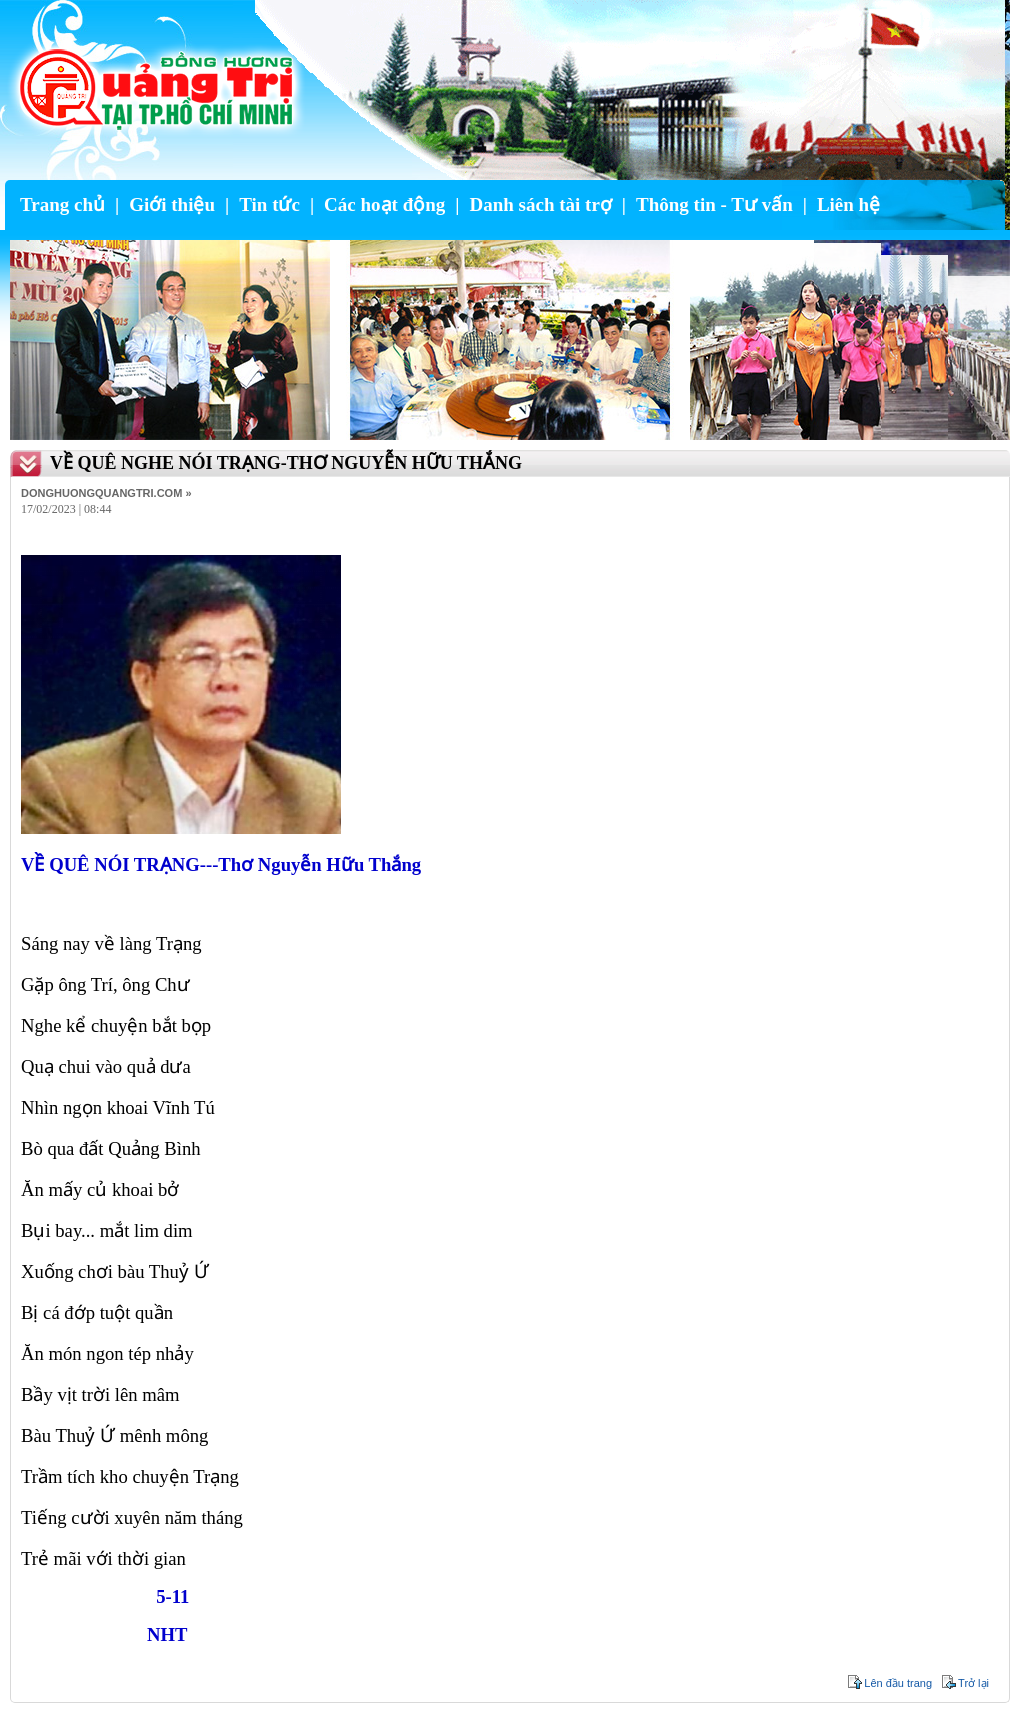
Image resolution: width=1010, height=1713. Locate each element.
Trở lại (973, 1683)
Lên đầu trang (898, 1683)
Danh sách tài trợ (540, 204)
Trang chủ (62, 204)
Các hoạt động (384, 204)
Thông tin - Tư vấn (714, 204)
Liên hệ (848, 204)
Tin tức (269, 204)
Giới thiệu (172, 204)
